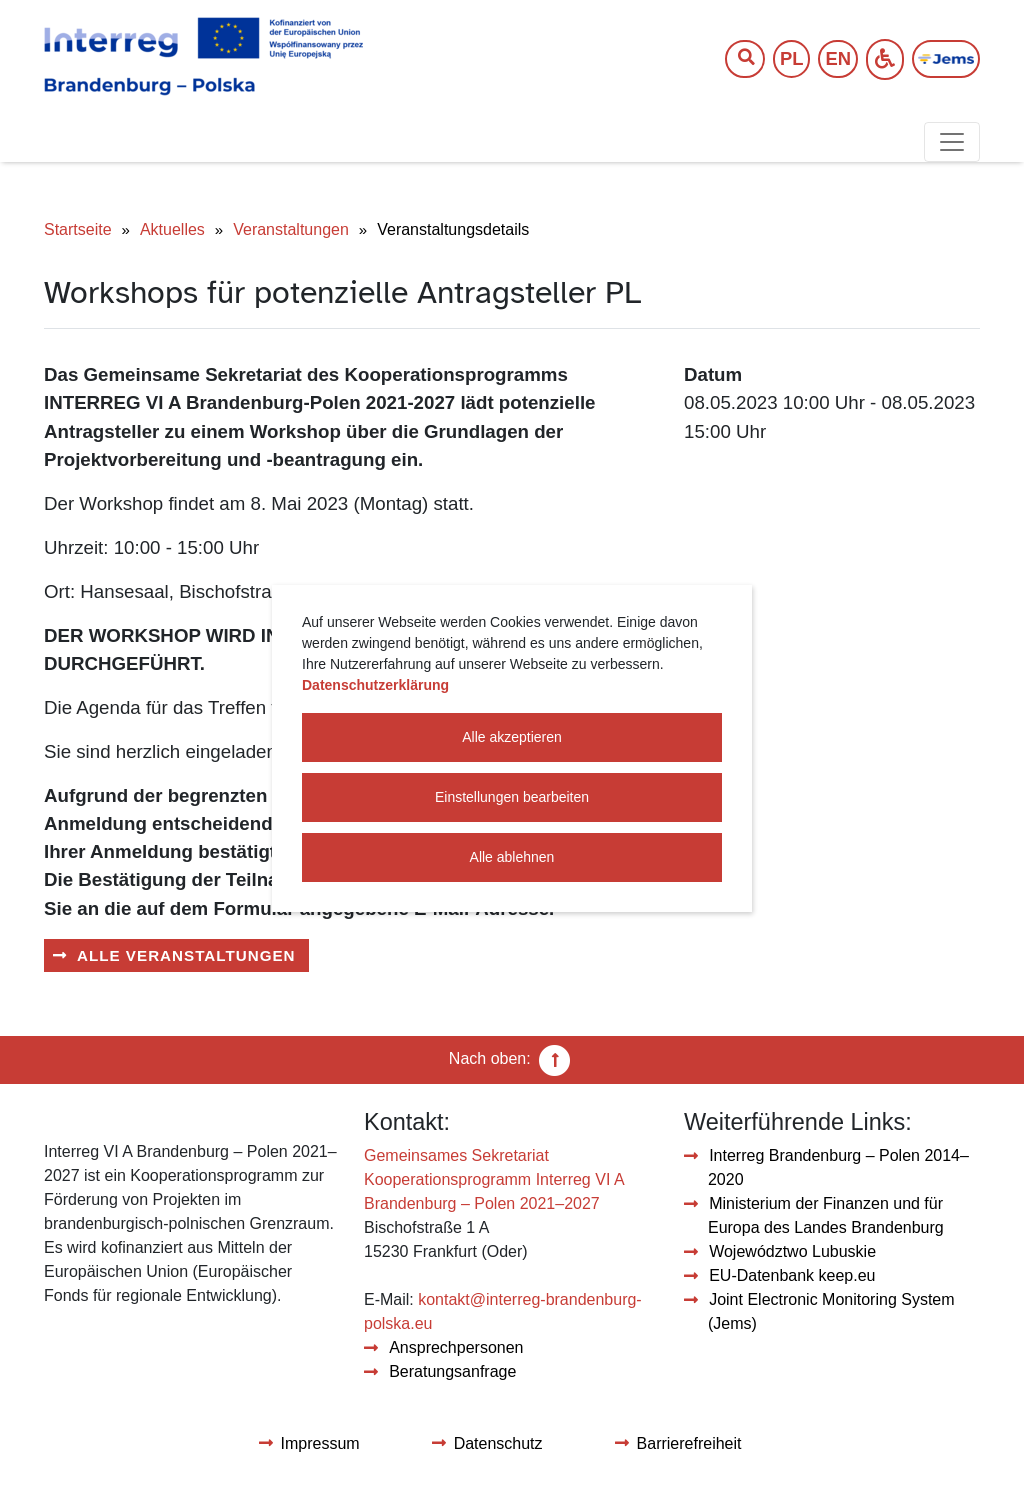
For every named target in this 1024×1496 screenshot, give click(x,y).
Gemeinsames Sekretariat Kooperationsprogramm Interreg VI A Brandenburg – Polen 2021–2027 (494, 1179)
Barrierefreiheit (689, 1443)
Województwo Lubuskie (792, 1251)
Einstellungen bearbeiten (512, 797)
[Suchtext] (735, 59)
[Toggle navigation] (952, 142)
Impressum (320, 1443)
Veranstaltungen (291, 229)
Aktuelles (172, 229)
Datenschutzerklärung (375, 685)
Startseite (78, 229)
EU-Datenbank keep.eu (792, 1275)
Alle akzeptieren (512, 737)
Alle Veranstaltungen (186, 955)
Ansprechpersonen (456, 1347)
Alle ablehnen (512, 857)
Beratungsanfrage (452, 1371)
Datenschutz (498, 1443)
